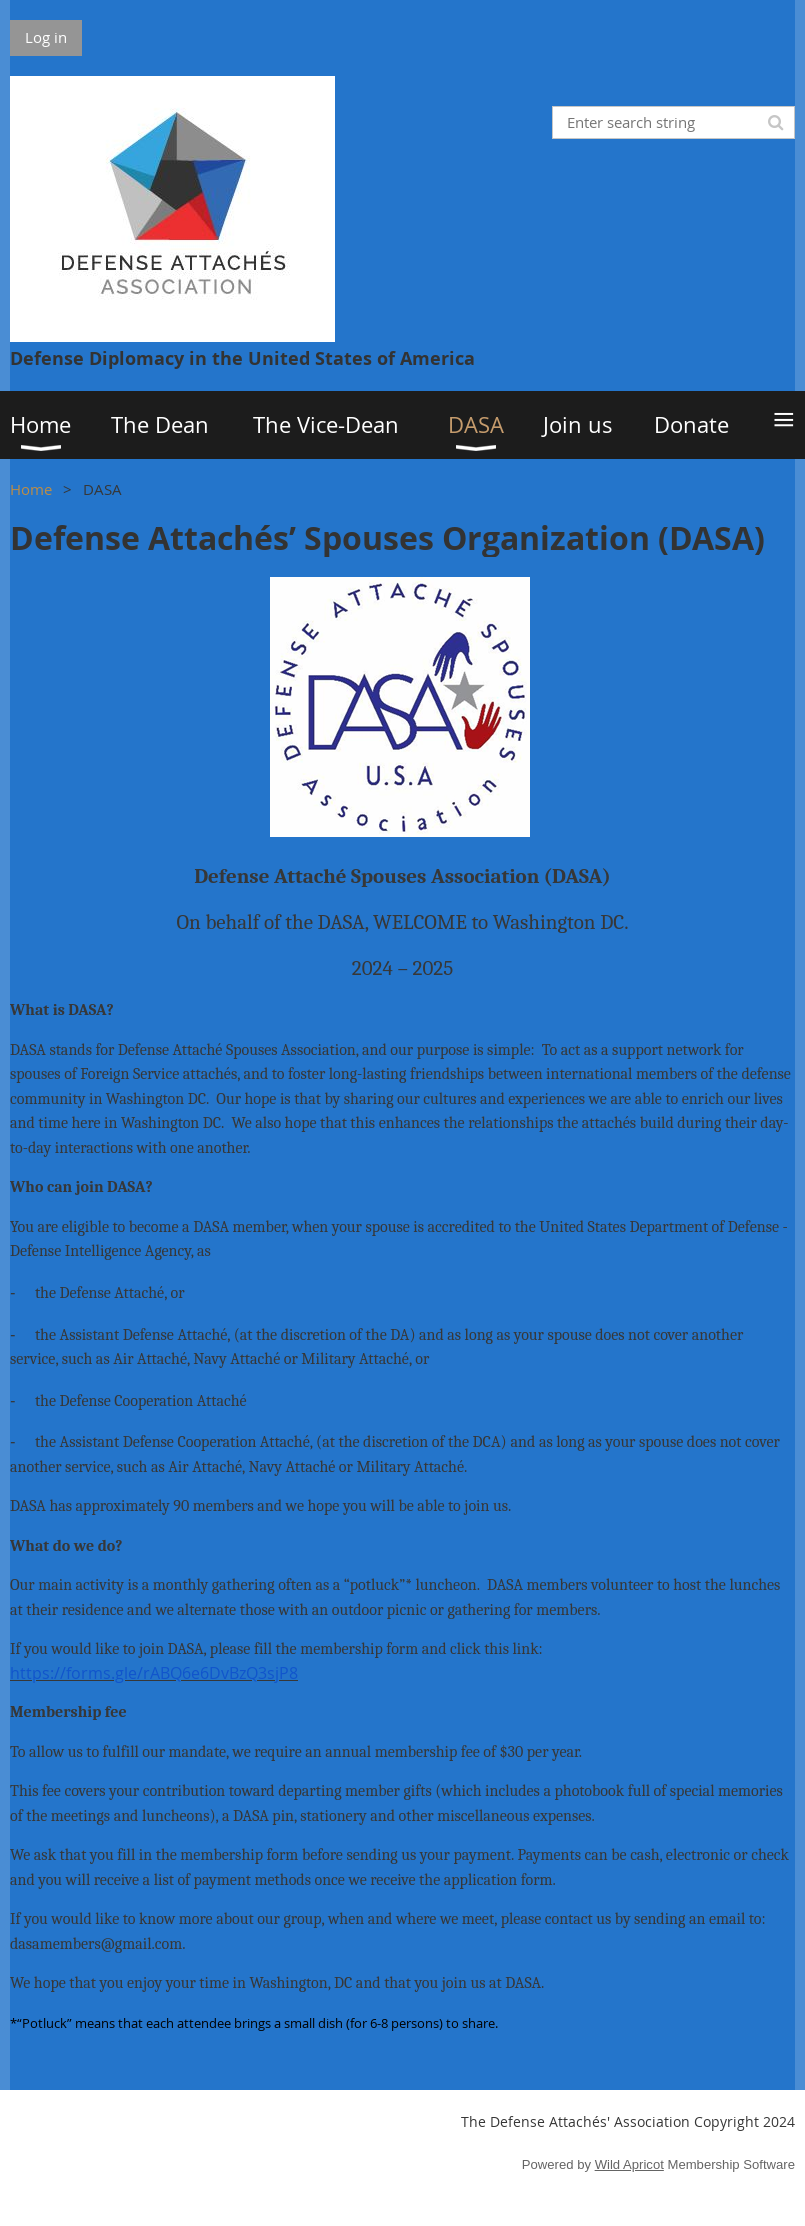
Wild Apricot (629, 2164)
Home (31, 489)
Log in (46, 37)
